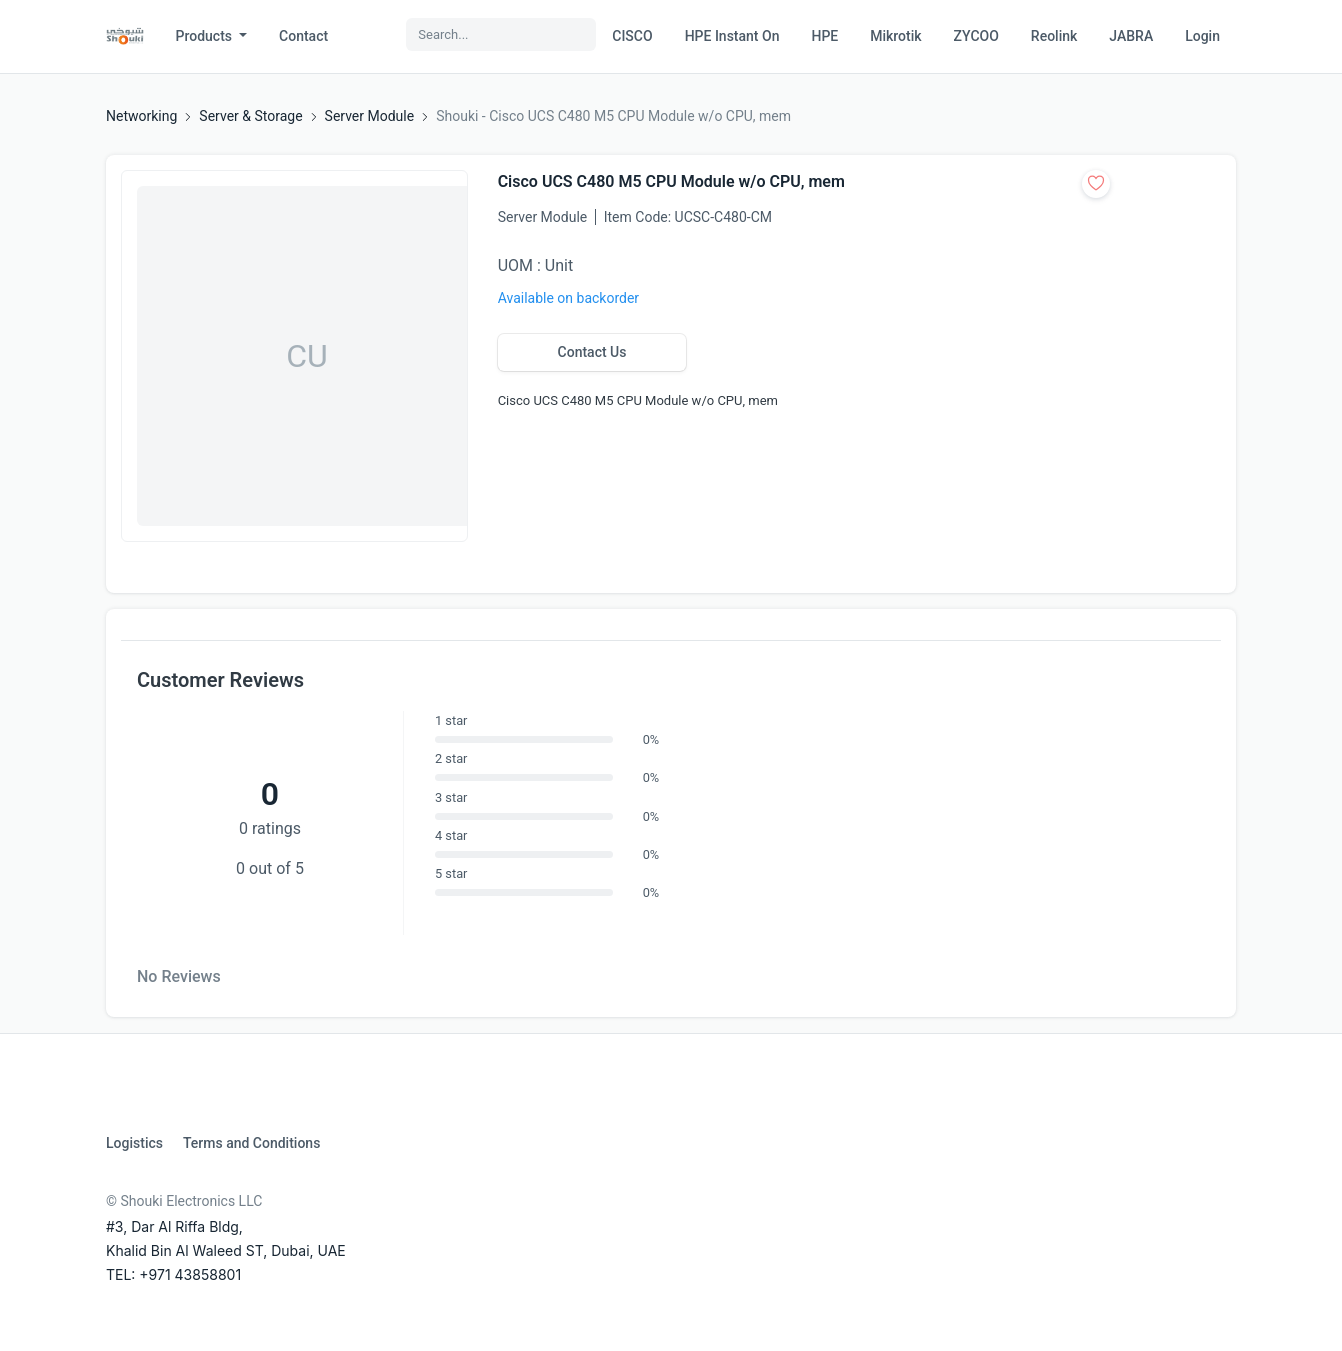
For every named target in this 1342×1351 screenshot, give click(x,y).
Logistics (134, 1143)
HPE (824, 36)
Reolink (1054, 36)
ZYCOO (976, 36)
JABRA (1131, 36)
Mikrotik (895, 36)
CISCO (632, 36)
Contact (303, 36)
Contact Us (592, 352)
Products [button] (206, 36)
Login (1202, 36)
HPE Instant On (732, 36)
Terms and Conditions (251, 1143)
